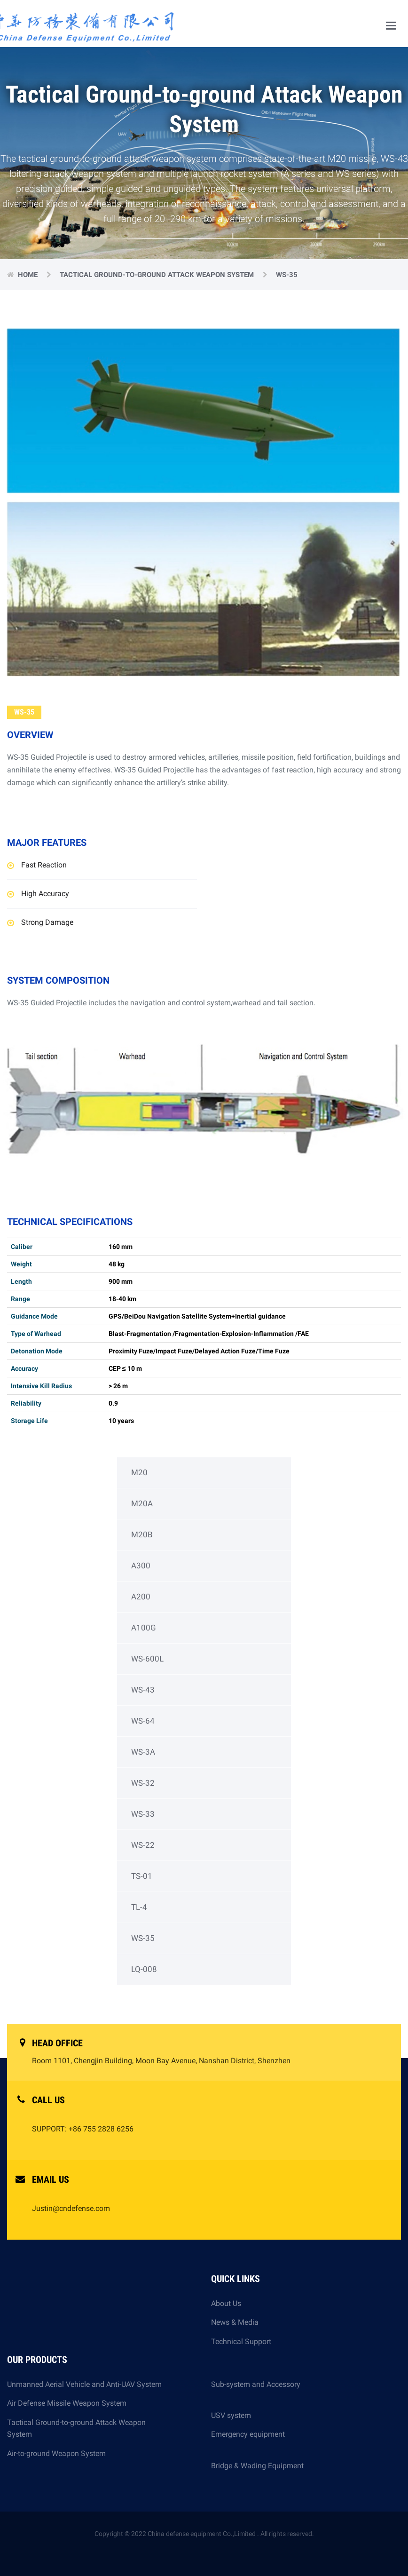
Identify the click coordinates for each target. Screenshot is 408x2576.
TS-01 (141, 1876)
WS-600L (147, 1658)
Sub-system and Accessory (255, 2390)
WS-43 (143, 1689)
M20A (142, 1503)
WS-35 (143, 1938)
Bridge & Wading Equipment (257, 2465)
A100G (143, 1627)
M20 (139, 1472)
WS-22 (143, 1845)
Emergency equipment (248, 2440)
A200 (140, 1596)
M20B (142, 1534)
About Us (226, 2303)
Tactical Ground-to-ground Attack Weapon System (158, 274)
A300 (140, 1565)
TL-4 (139, 1907)
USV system (231, 2415)
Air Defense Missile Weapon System (66, 2403)
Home (28, 274)
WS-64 (143, 1720)
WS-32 (143, 1783)
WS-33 (143, 1814)
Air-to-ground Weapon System (56, 2453)
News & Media (235, 2322)
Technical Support (241, 2341)
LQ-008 (144, 1969)
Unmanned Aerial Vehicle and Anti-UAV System (84, 2384)
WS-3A (143, 1752)
